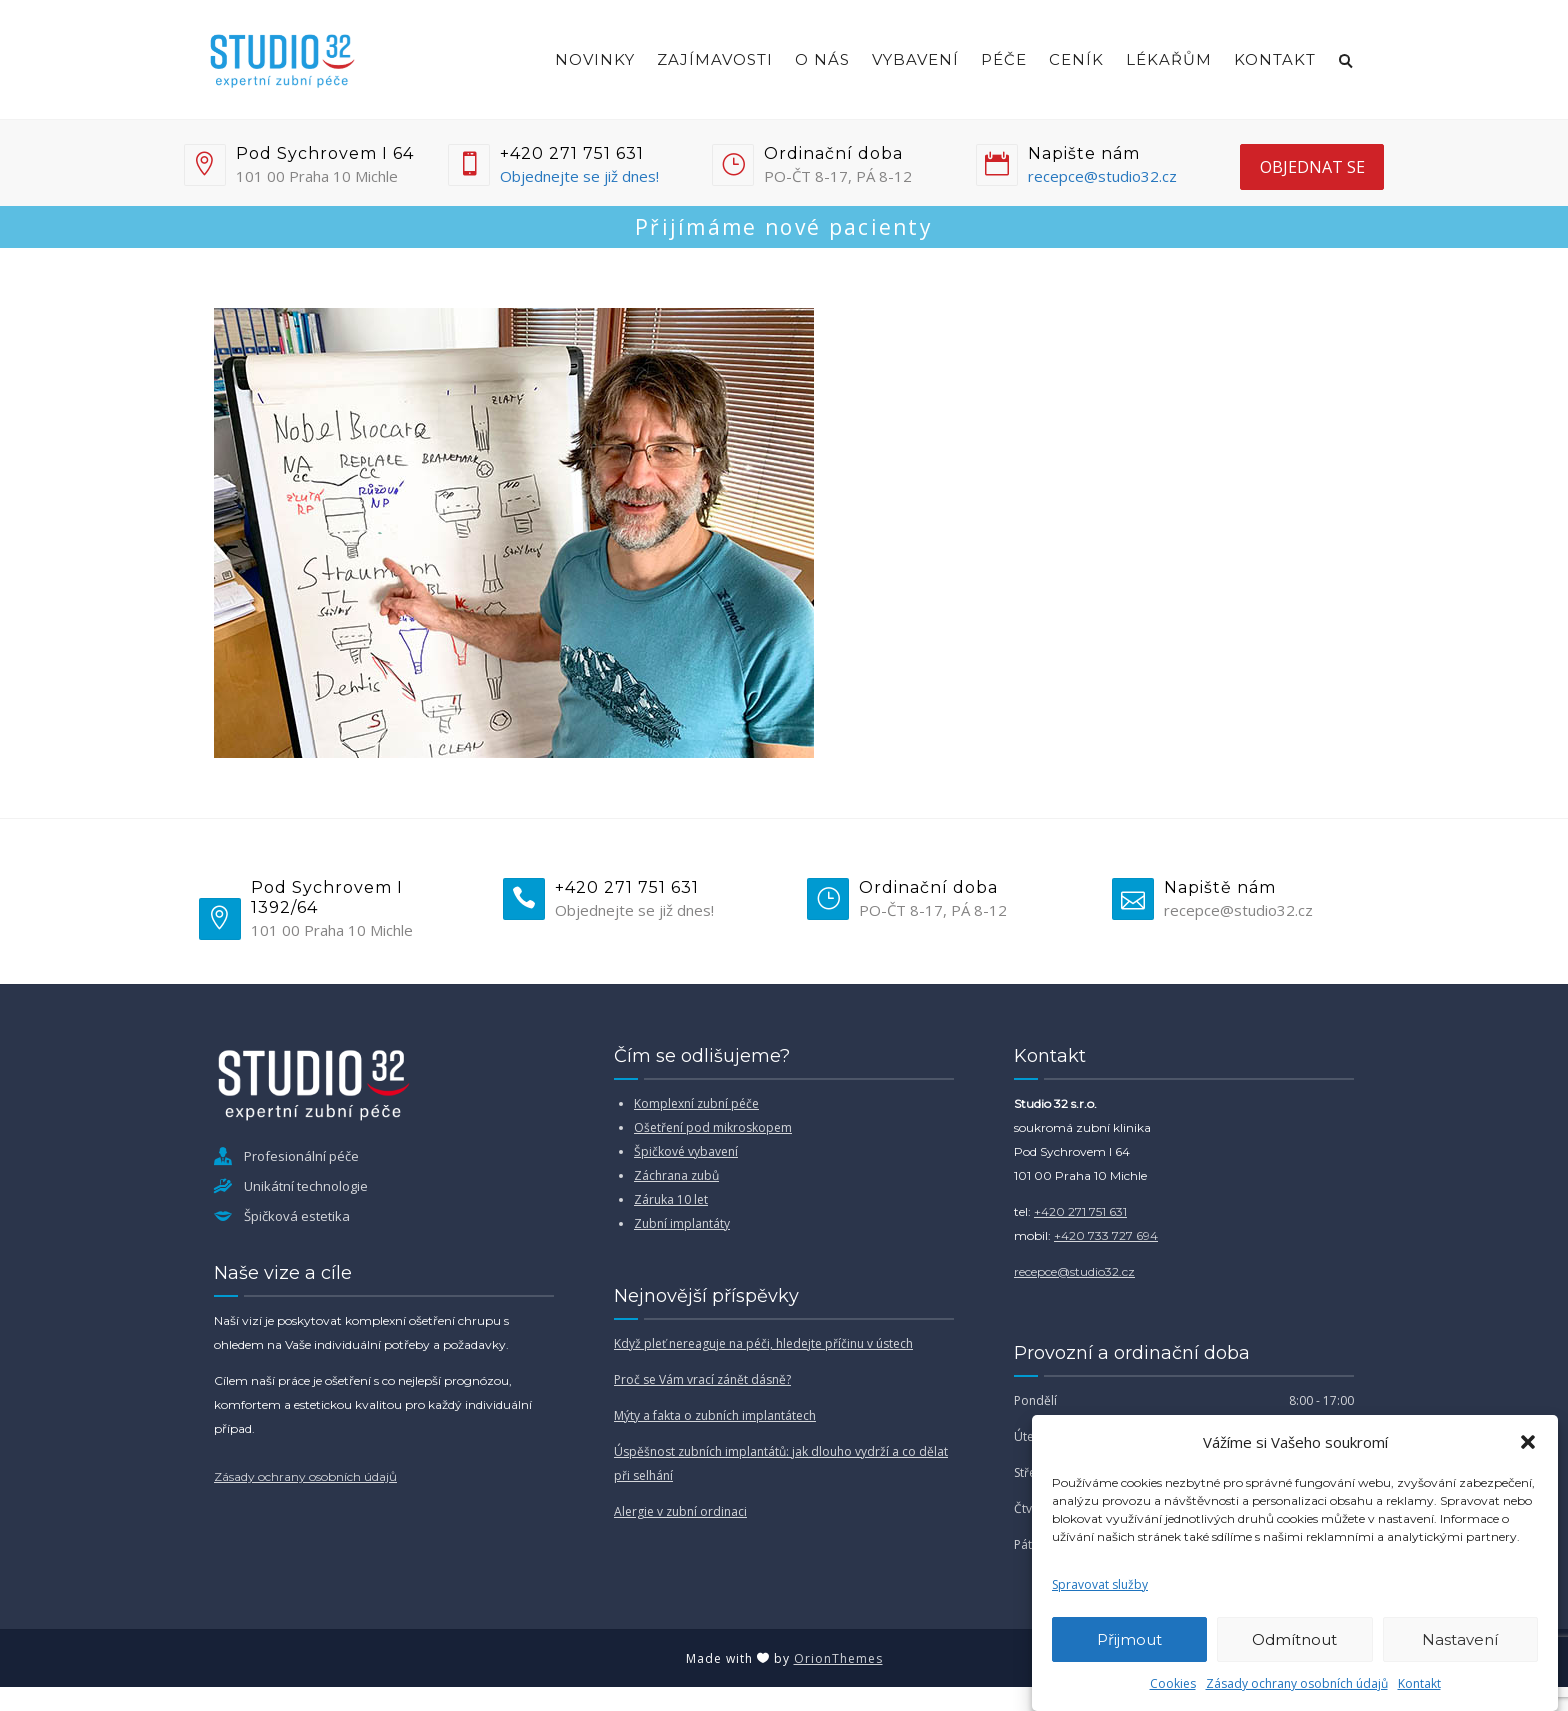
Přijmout (1129, 1639)
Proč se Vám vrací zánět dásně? (702, 1379)
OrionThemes (838, 1658)
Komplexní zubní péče (696, 1103)
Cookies (1173, 1683)
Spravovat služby (1100, 1584)
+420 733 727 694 (1106, 1235)
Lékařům (1169, 59)
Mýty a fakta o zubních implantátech (715, 1415)
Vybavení (915, 59)
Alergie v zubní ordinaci (680, 1511)
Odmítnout (1294, 1639)
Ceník (1076, 59)
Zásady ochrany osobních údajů (1297, 1683)
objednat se (1312, 167)
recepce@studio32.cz (1102, 176)
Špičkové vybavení (686, 1151)
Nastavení (1460, 1639)
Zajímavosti (715, 59)
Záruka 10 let (671, 1199)
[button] (1528, 1442)
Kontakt (1419, 1683)
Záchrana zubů (676, 1175)
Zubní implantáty (682, 1223)
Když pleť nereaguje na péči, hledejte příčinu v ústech (763, 1343)
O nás (822, 59)
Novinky (595, 59)
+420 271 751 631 (1080, 1211)
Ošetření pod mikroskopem (713, 1127)
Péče (1004, 59)
